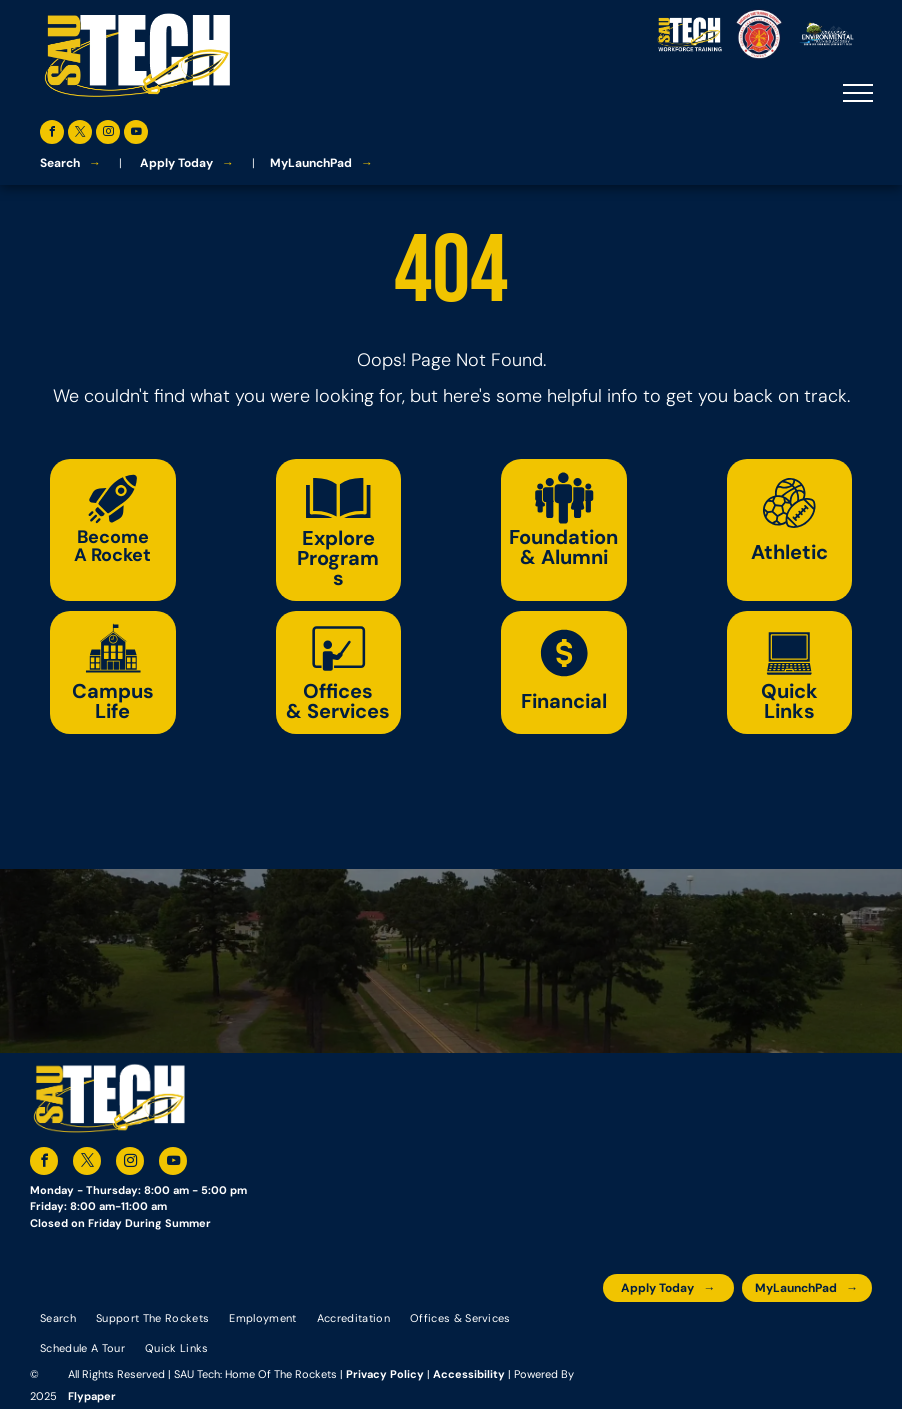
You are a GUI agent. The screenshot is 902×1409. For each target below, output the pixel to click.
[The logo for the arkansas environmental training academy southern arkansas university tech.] (625, 1332)
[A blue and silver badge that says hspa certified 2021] (670, 1332)
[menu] (858, 93)
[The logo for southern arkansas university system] (760, 1332)
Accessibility (469, 1374)
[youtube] (136, 134)
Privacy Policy (385, 1374)
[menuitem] (58, 1317)
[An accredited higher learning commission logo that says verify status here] (715, 1332)
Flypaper (92, 1396)
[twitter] (80, 134)
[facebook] (52, 134)
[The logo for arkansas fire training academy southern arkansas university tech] (849, 1332)
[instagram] (108, 134)
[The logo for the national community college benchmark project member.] (804, 1332)
